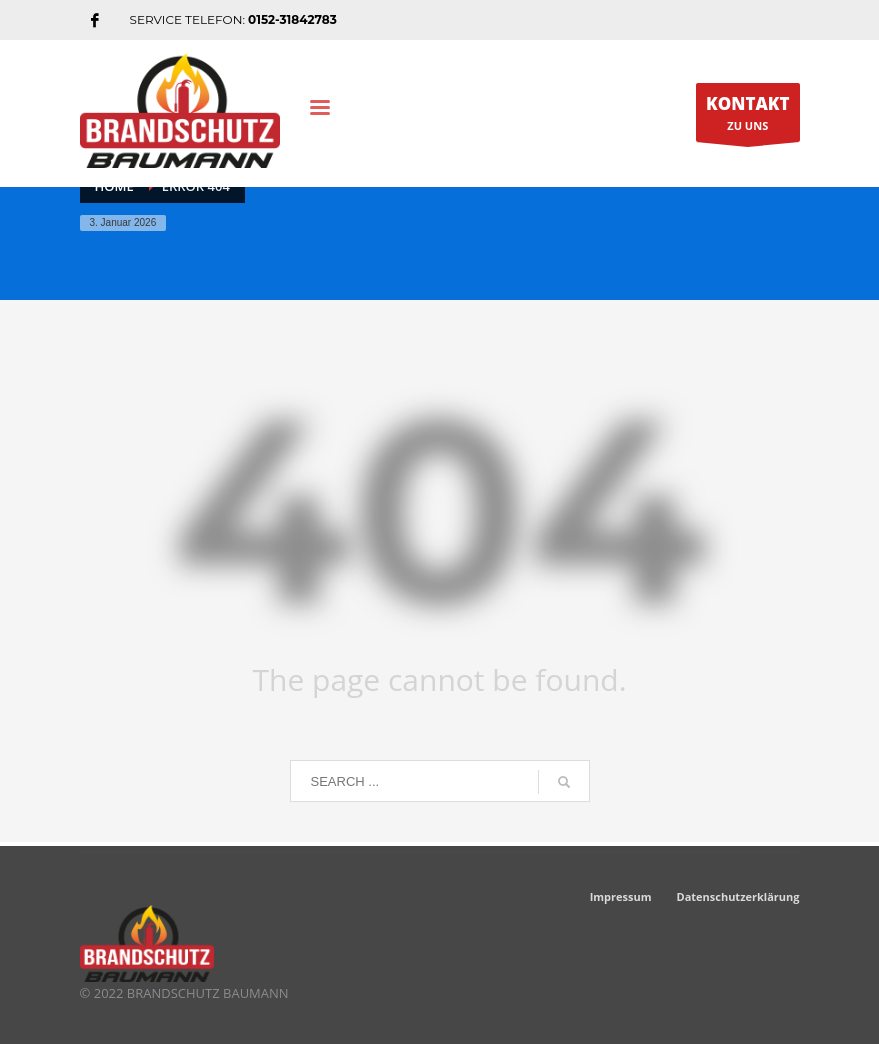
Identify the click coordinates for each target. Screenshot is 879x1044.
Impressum (621, 896)
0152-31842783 (292, 19)
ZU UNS (748, 117)
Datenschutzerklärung (738, 896)
